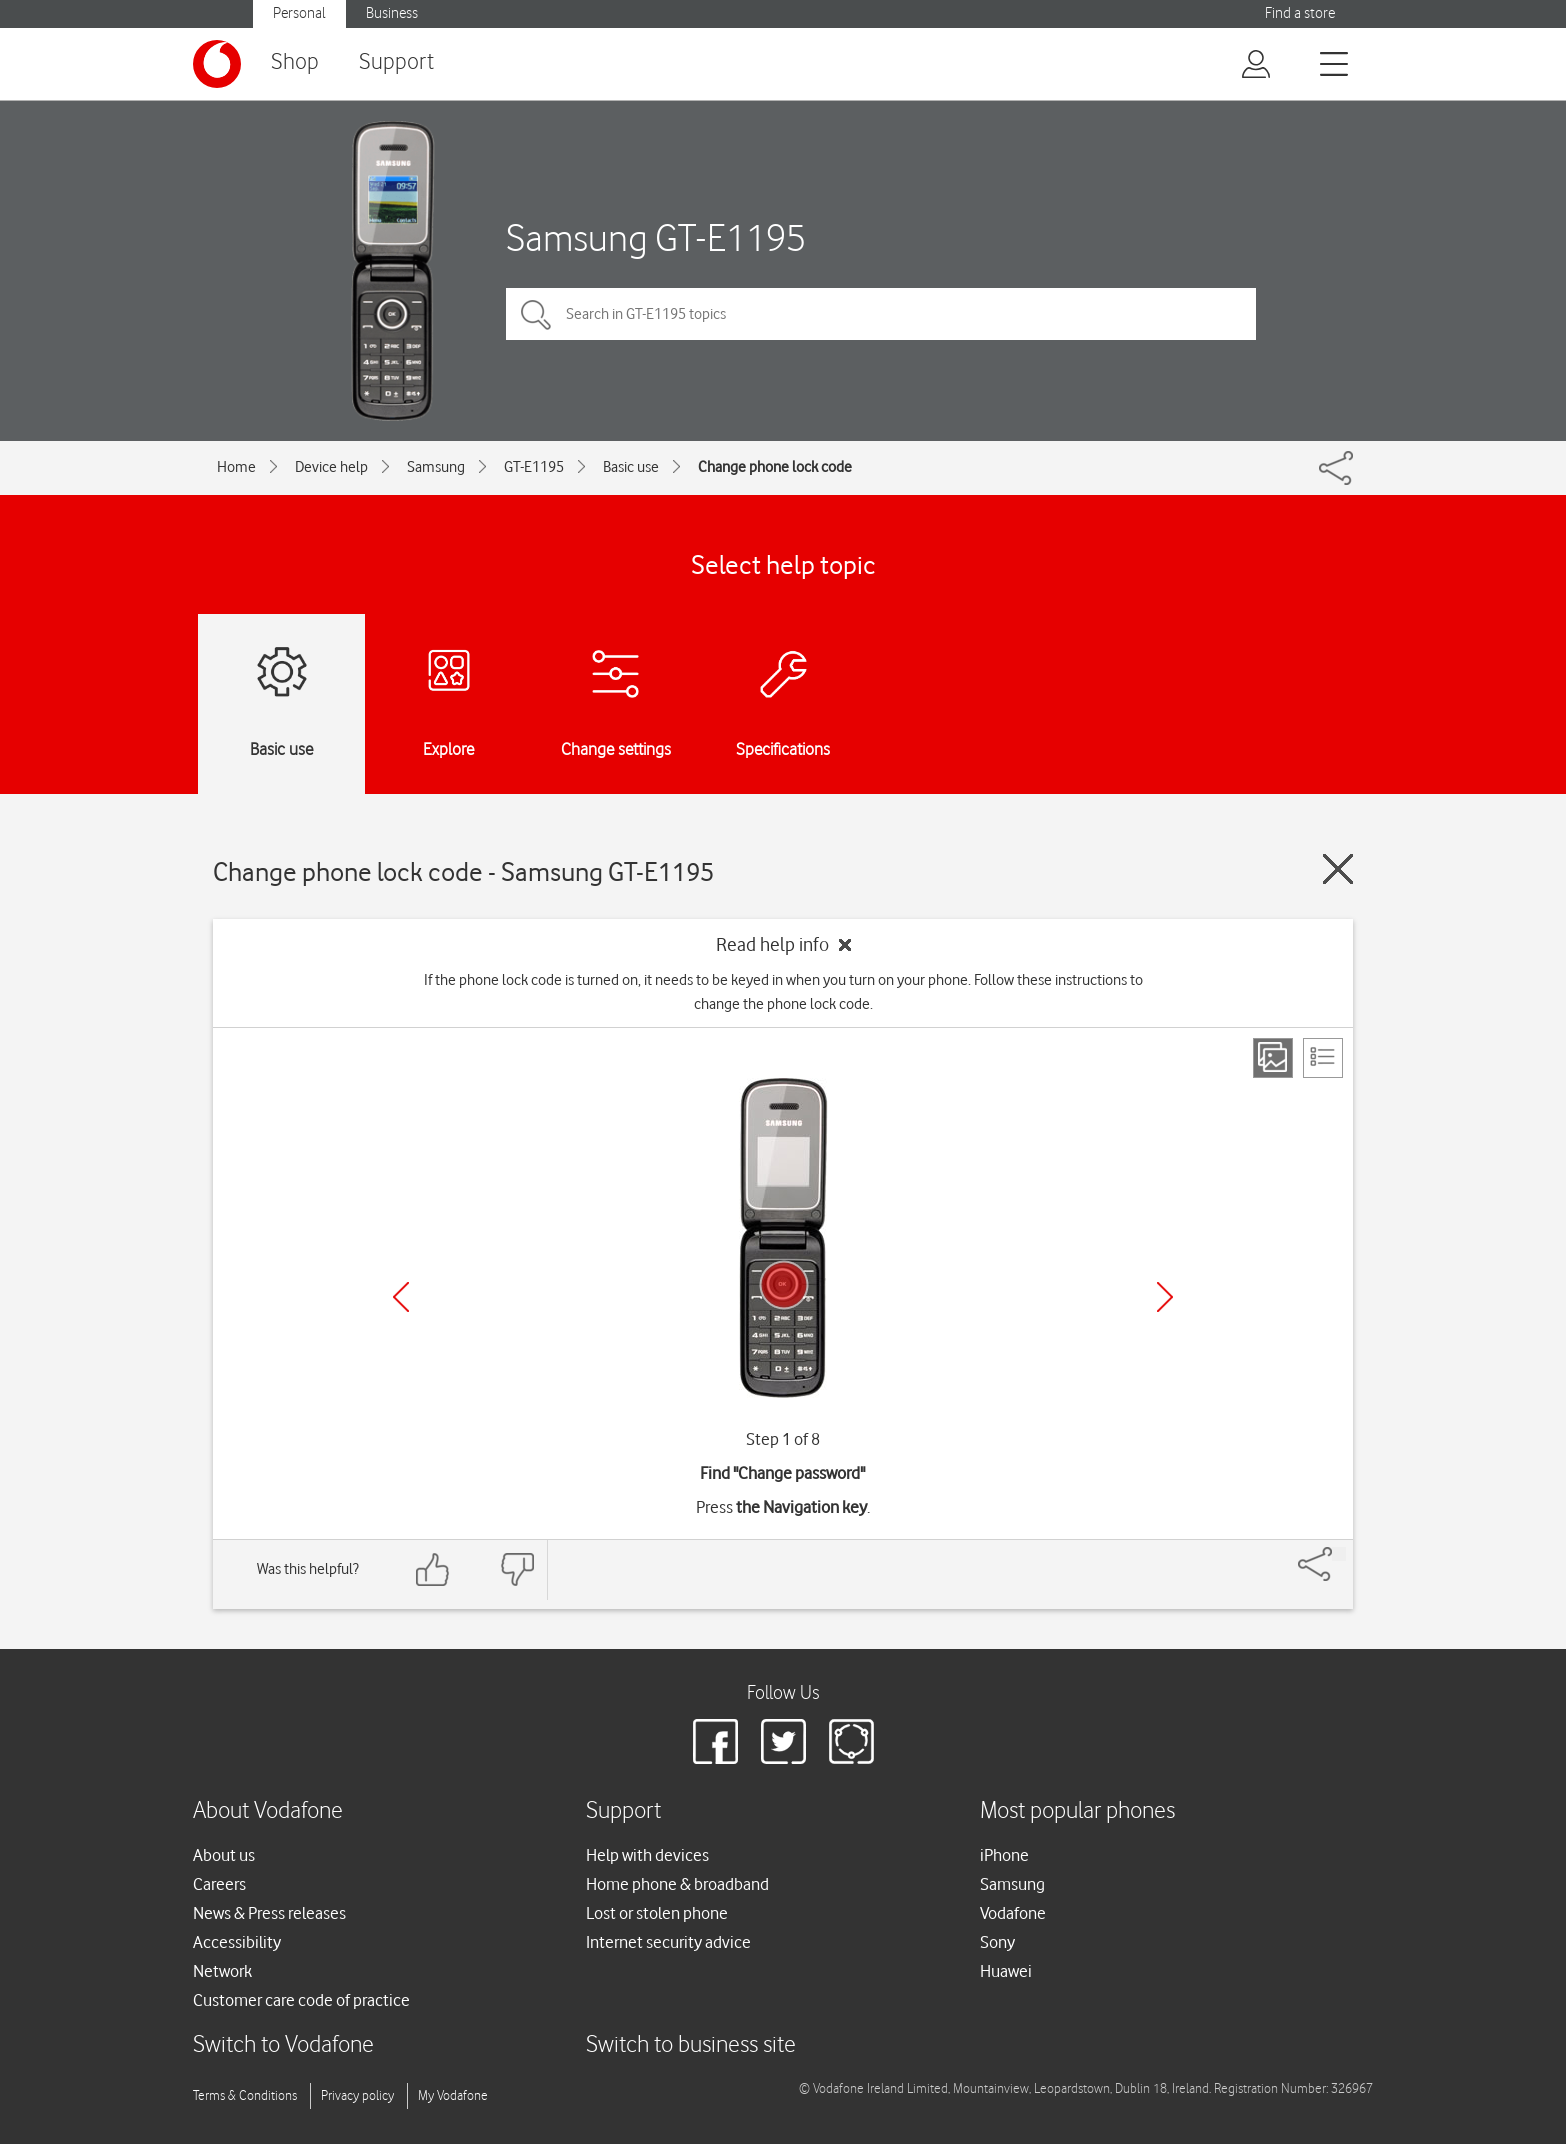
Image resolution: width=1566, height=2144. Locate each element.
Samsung (436, 467)
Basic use (631, 467)
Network (222, 1971)
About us (224, 1855)
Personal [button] (299, 13)
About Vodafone (268, 1811)
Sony (997, 1942)
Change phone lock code (775, 467)
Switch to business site (691, 2045)
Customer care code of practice (301, 2000)
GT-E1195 (534, 467)
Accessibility (237, 1942)
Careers (219, 1884)
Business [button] (392, 13)
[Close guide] (1338, 869)
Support (396, 62)
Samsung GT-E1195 (656, 237)
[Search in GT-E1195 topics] (881, 314)
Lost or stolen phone (657, 1913)
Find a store (1300, 13)
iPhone (1004, 1855)
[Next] (1165, 1297)
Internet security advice (668, 1942)
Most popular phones (1077, 1811)
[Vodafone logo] (217, 64)
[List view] (1323, 1058)
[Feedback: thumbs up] (433, 1569)
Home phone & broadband (677, 1884)
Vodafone (1013, 1913)
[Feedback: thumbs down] (517, 1569)
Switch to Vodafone (283, 2045)
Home (236, 467)
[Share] (1339, 1554)
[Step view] (1273, 1058)
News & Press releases (269, 1913)
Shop (295, 62)
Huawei (1006, 1971)
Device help (331, 467)
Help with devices (647, 1855)
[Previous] (401, 1297)
